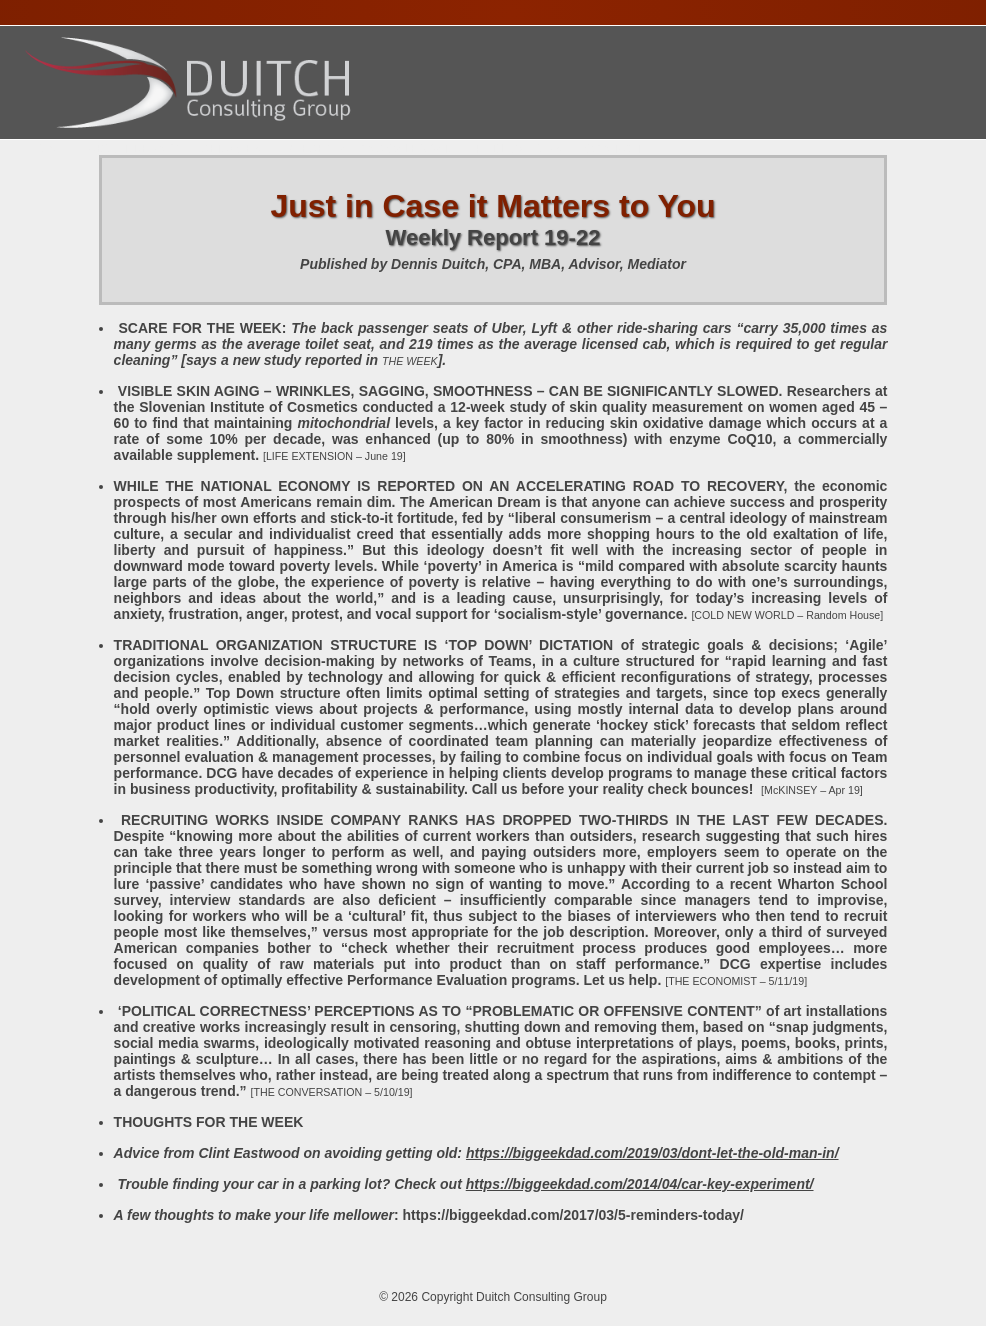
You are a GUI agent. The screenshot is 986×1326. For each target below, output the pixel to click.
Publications (518, 149)
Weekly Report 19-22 (493, 237)
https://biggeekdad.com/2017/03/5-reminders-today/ (573, 1215)
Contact (613, 149)
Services (231, 149)
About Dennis (134, 149)
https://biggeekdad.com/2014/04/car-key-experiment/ (640, 1184)
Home (48, 149)
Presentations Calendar (368, 149)
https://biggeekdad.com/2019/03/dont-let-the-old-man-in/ (652, 1153)
